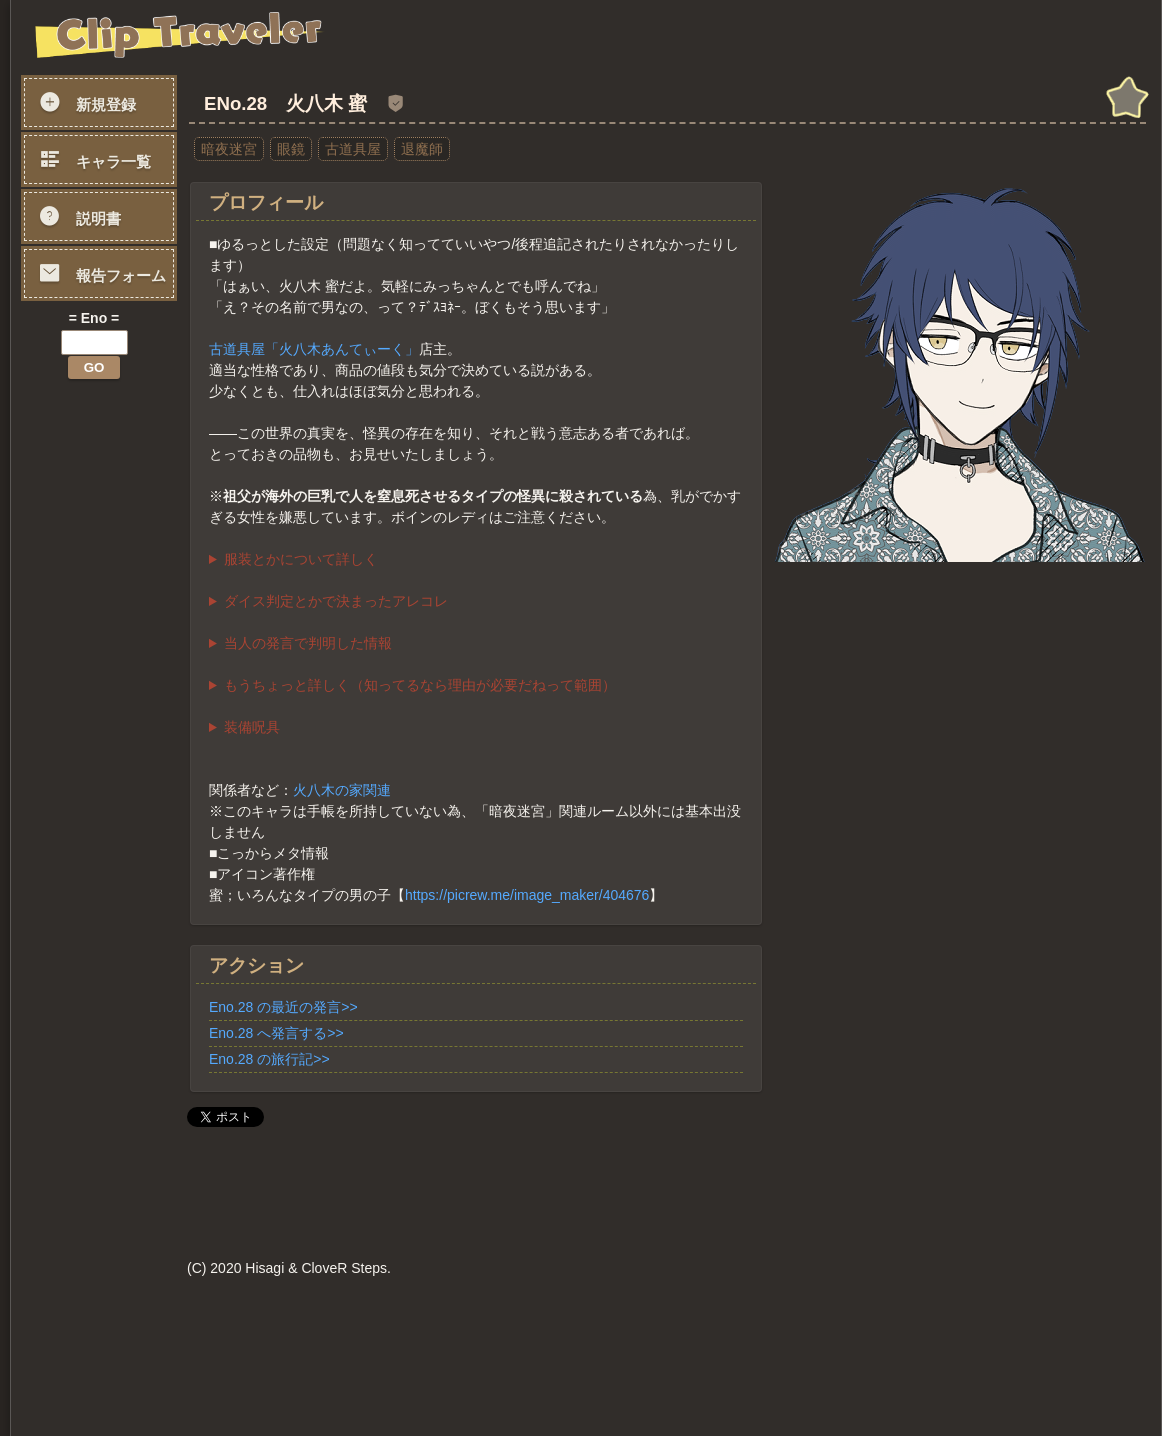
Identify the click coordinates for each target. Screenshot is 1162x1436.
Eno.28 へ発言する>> (276, 1033)
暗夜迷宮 (229, 149)
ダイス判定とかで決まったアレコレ (336, 601)
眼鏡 (291, 149)
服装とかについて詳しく (301, 559)
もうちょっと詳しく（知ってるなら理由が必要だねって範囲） (420, 685)
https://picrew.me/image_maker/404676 (527, 895)
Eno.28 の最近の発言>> (283, 1007)
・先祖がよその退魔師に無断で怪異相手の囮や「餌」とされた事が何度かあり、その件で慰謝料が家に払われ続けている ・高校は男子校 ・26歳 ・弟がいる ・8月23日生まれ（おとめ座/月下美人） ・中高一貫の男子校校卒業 (476, 643)
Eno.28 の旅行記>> (269, 1059)
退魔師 (422, 149)
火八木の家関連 (342, 790)
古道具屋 (353, 149)
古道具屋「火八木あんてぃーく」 (314, 349)
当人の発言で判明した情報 (308, 643)
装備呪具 (252, 727)
